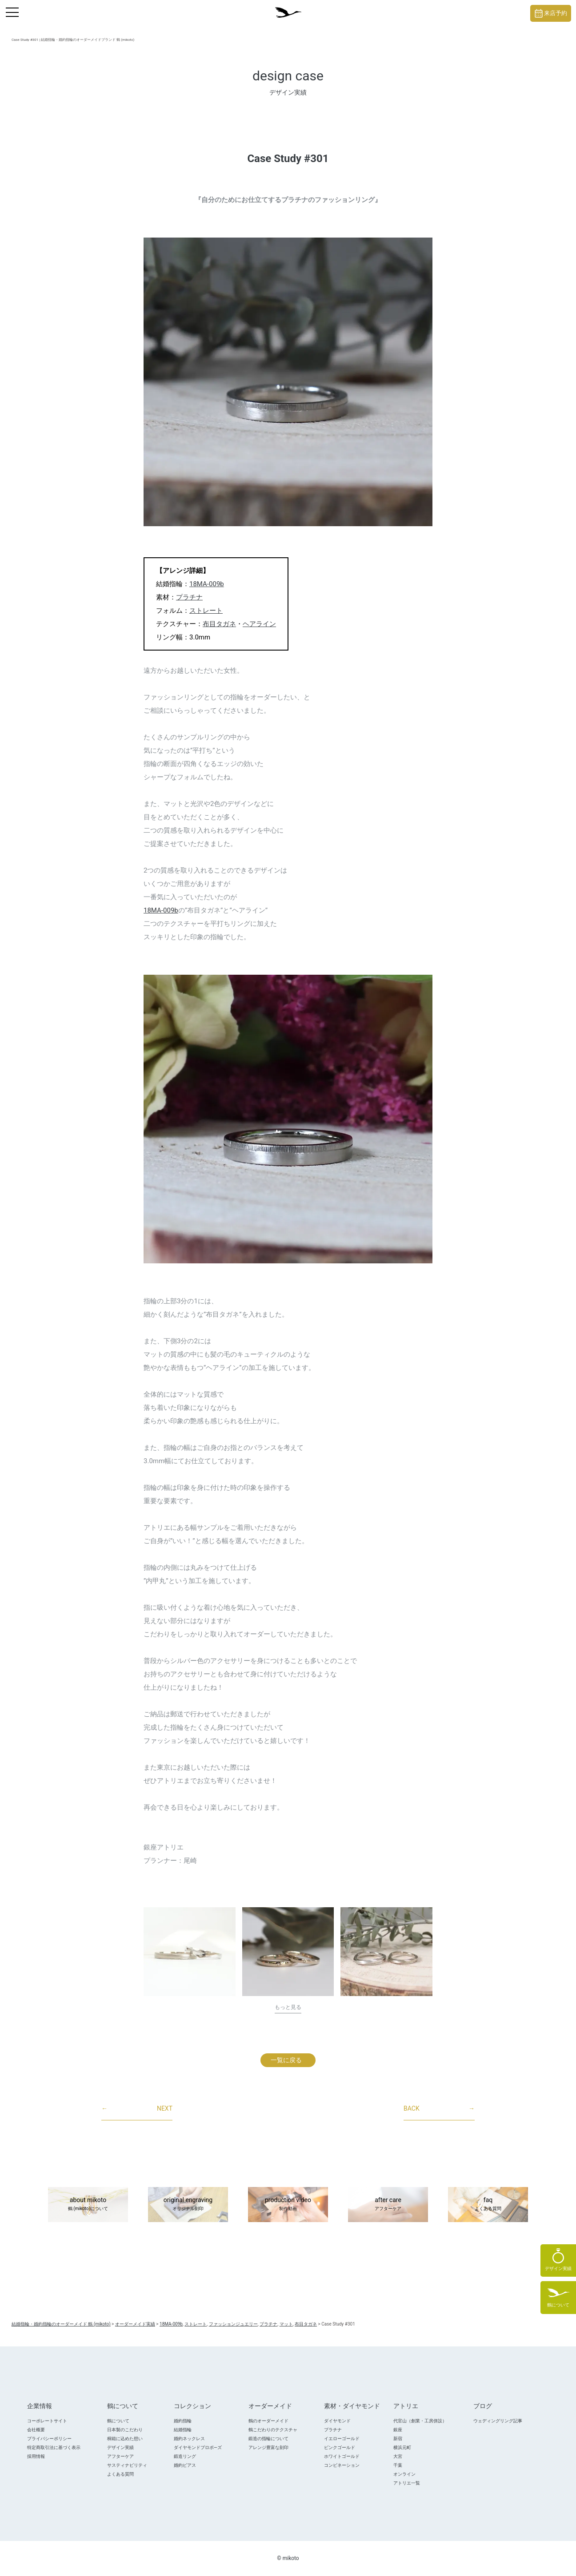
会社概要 (36, 2429)
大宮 (397, 2456)
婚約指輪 (183, 2420)
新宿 (397, 2438)
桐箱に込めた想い (125, 2438)
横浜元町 (402, 2447)
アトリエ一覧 (406, 2483)
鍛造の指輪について (268, 2438)
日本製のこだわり (125, 2429)
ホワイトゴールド (342, 2456)
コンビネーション (342, 2465)
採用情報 (36, 2456)
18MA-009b (206, 584)
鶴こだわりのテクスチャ (272, 2429)
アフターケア (120, 2456)
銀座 (397, 2429)
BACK (439, 2108)
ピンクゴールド (339, 2447)
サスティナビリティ (127, 2465)
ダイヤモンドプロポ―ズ (198, 2447)
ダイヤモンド (337, 2420)
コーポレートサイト (47, 2420)
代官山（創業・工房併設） (420, 2420)
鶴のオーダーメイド (268, 2420)
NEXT (136, 2108)
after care (388, 2204)
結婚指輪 (183, 2429)
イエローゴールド (342, 2438)
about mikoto (88, 2204)
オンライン (404, 2474)
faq (488, 2204)
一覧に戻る (286, 2060)
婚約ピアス (185, 2465)
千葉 (397, 2465)
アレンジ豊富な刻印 (268, 2447)
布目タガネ (219, 624)
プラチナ (189, 597)
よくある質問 (120, 2474)
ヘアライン (259, 624)
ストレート (206, 611)
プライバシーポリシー (49, 2438)
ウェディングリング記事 (497, 2420)
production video (288, 2204)
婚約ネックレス (189, 2438)
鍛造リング (185, 2456)
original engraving (188, 2204)
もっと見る (288, 2007)
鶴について (118, 2420)
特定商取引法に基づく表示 (53, 2447)
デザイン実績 (120, 2447)
